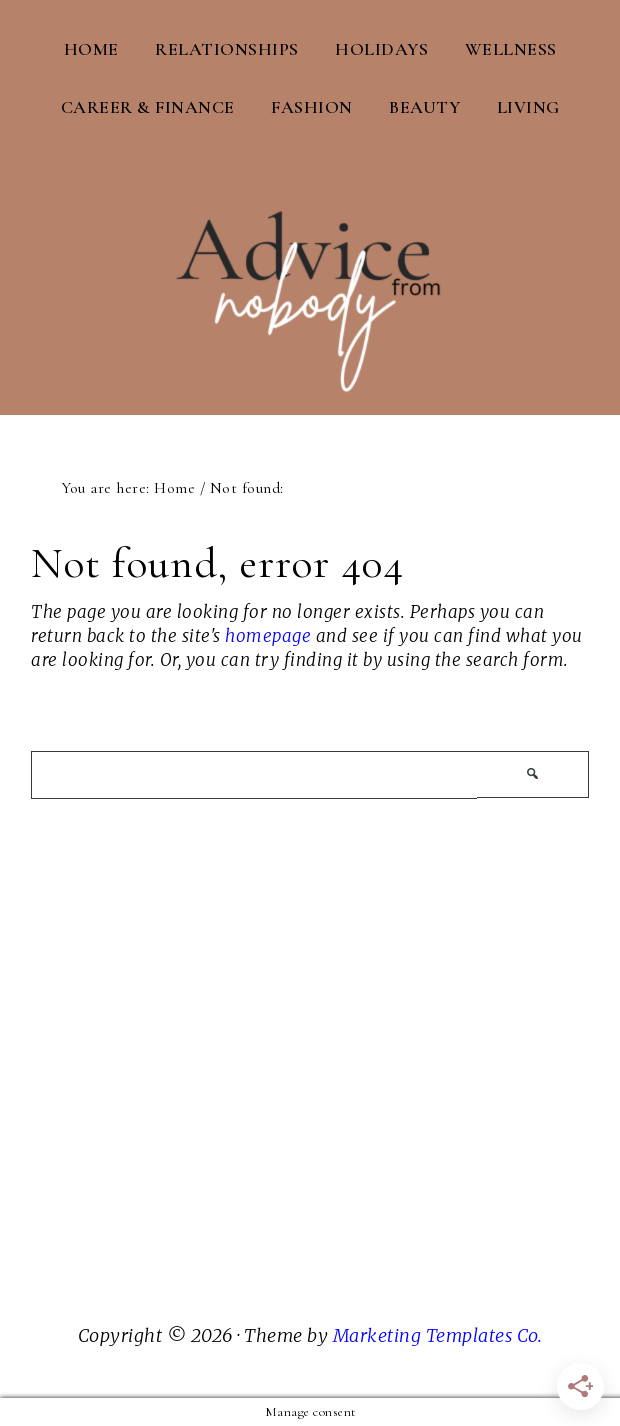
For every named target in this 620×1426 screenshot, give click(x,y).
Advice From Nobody (310, 270)
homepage (268, 636)
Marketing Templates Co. (438, 1335)
